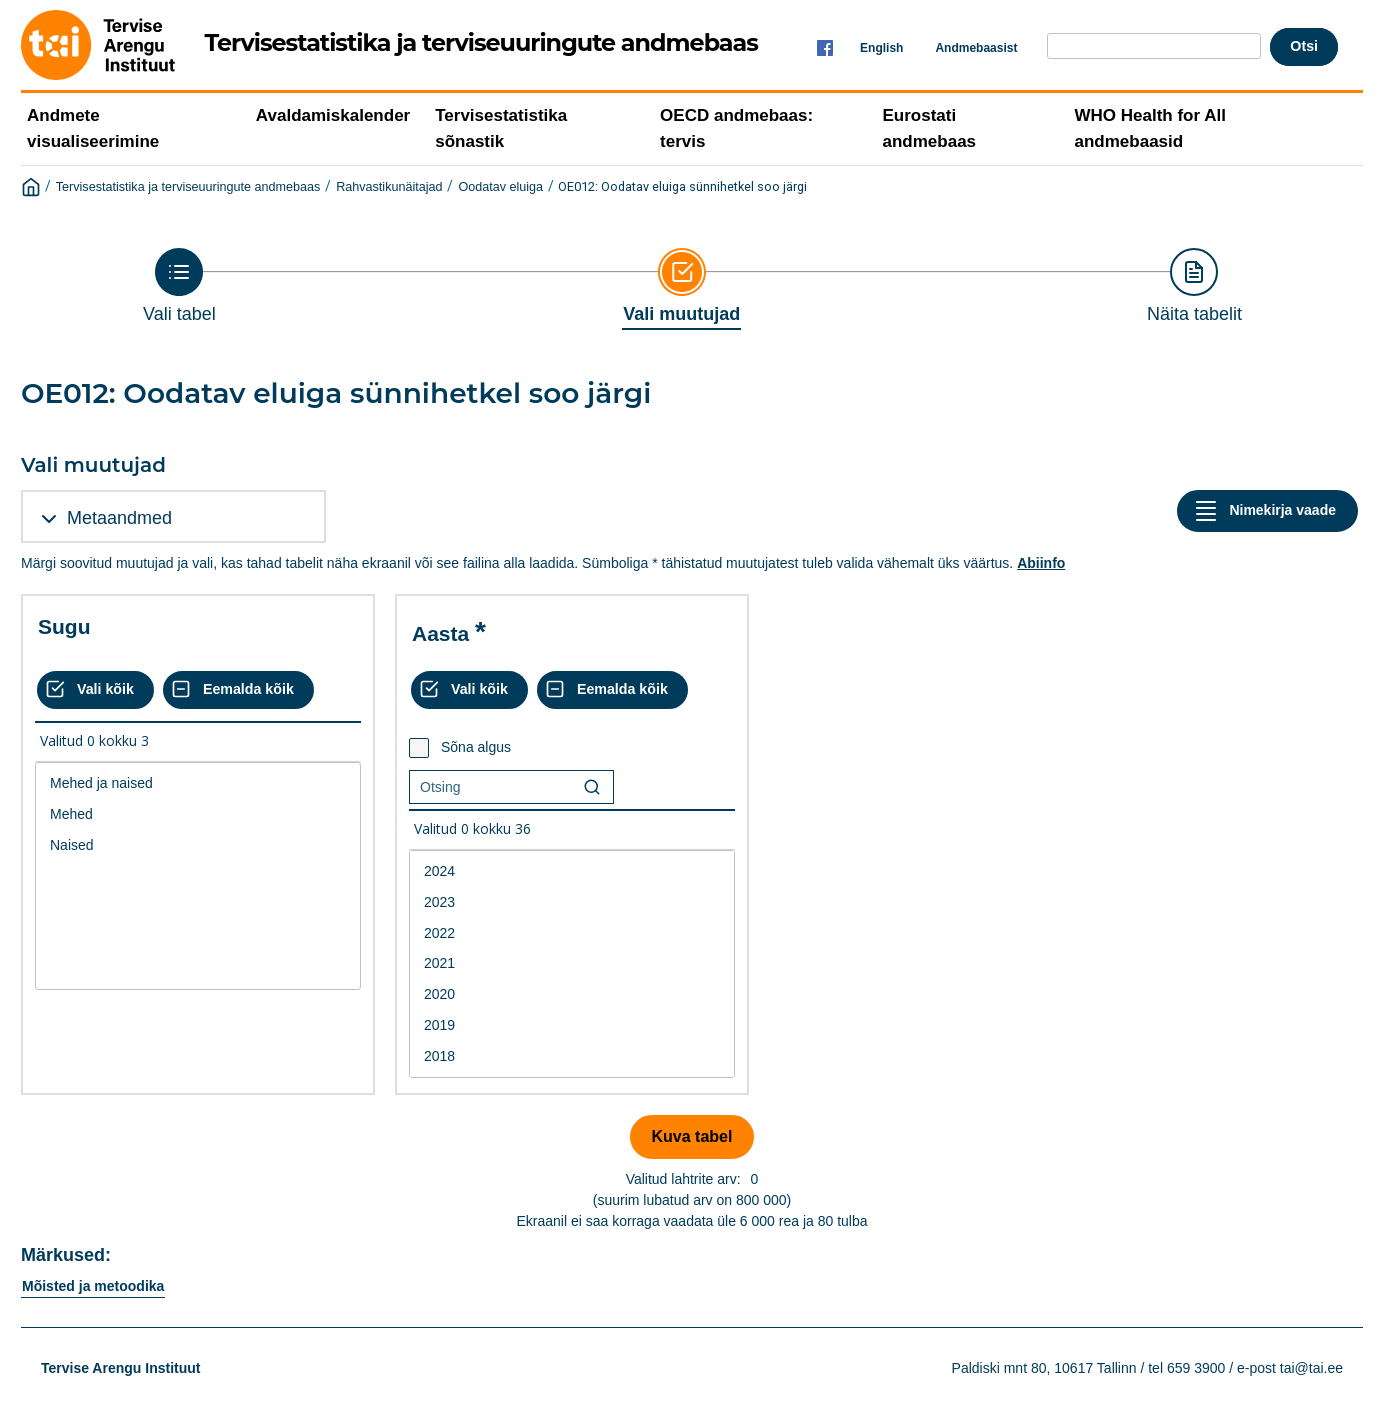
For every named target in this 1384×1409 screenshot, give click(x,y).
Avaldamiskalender (333, 115)
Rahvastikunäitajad (389, 187)
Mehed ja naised (198, 783)
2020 (572, 994)
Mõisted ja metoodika (93, 1286)
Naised (198, 845)
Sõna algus (476, 747)
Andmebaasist (976, 48)
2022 (572, 933)
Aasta (440, 633)
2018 (572, 1056)
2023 (572, 902)
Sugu (64, 626)
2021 (572, 963)
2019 (572, 1025)
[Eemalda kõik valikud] (238, 690)
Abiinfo (1041, 563)
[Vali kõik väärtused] (95, 690)
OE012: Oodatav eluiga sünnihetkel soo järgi (682, 186)
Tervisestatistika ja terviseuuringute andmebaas (188, 187)
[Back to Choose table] (179, 286)
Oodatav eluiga (500, 187)
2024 (572, 871)
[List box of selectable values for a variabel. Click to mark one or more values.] (198, 876)
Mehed (198, 814)
